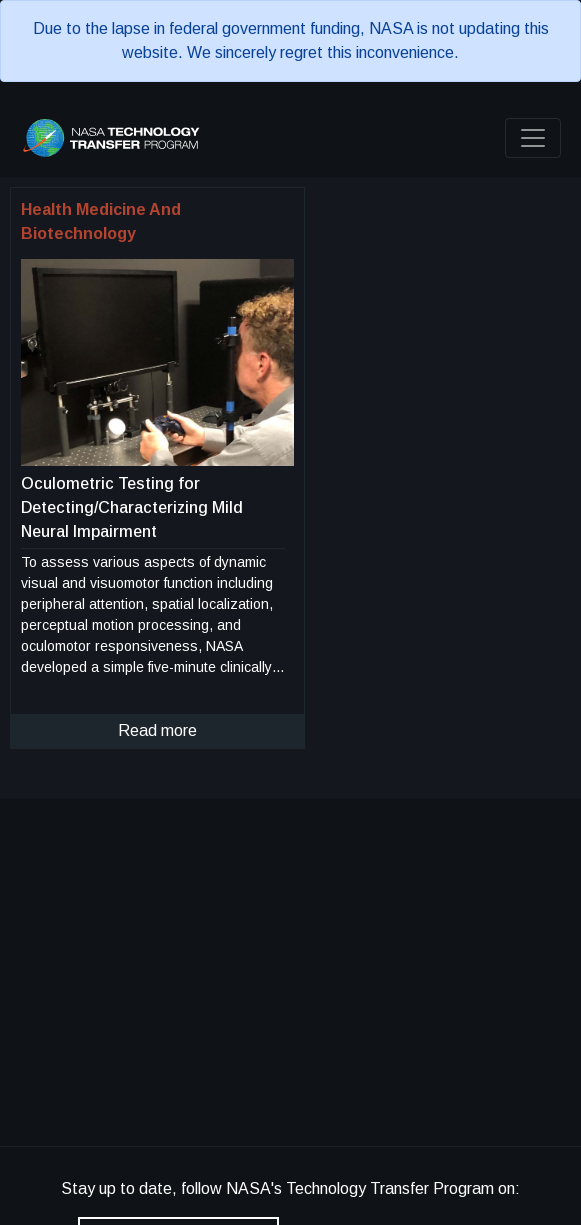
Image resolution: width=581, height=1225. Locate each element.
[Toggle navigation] (533, 138)
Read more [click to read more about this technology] (157, 730)
